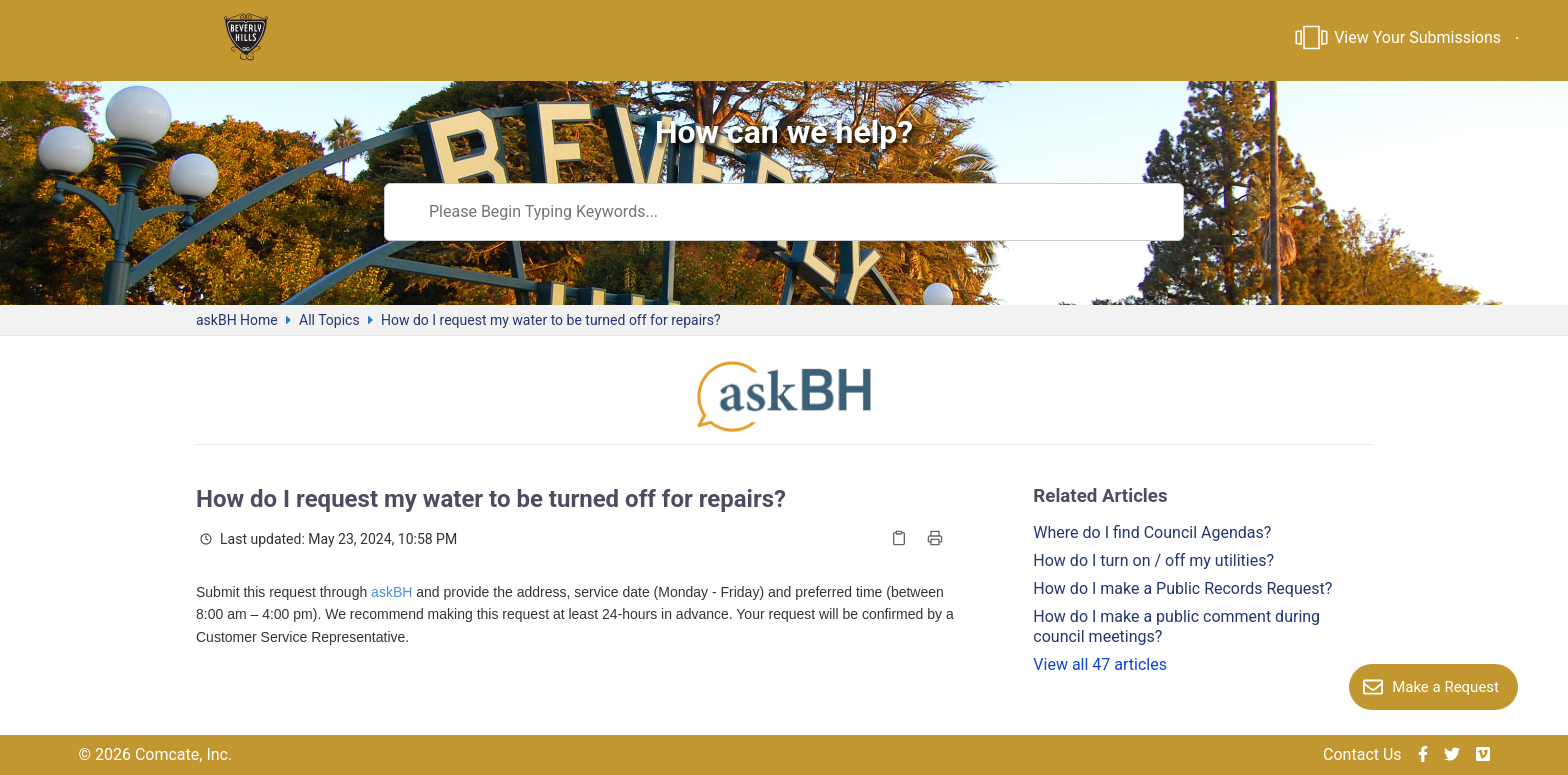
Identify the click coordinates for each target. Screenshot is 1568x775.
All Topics (329, 320)
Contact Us (1362, 754)
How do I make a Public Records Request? (1182, 588)
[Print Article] (935, 538)
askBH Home (237, 320)
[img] (1423, 755)
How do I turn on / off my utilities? (1153, 560)
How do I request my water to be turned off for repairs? (551, 320)
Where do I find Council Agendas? (1152, 532)
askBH (391, 592)
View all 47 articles (1100, 664)
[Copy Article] (899, 538)
